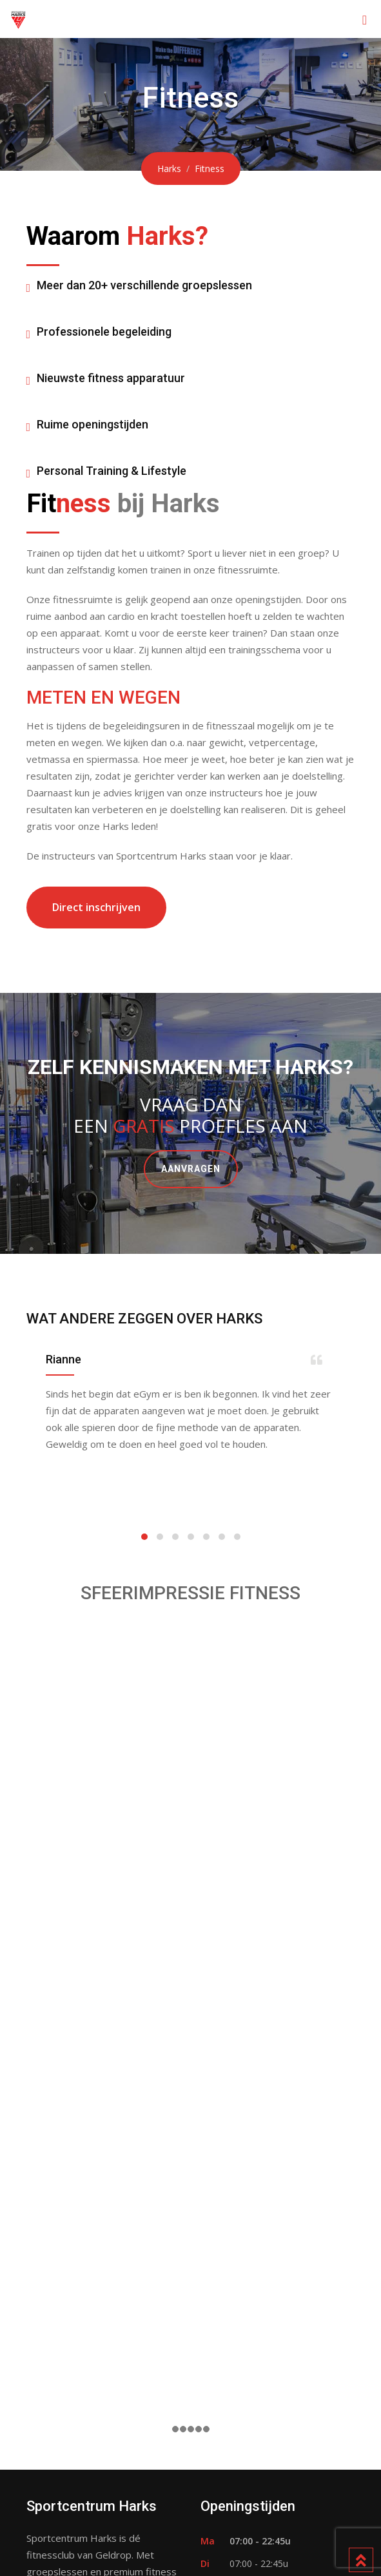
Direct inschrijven (96, 907)
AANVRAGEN (190, 1169)
